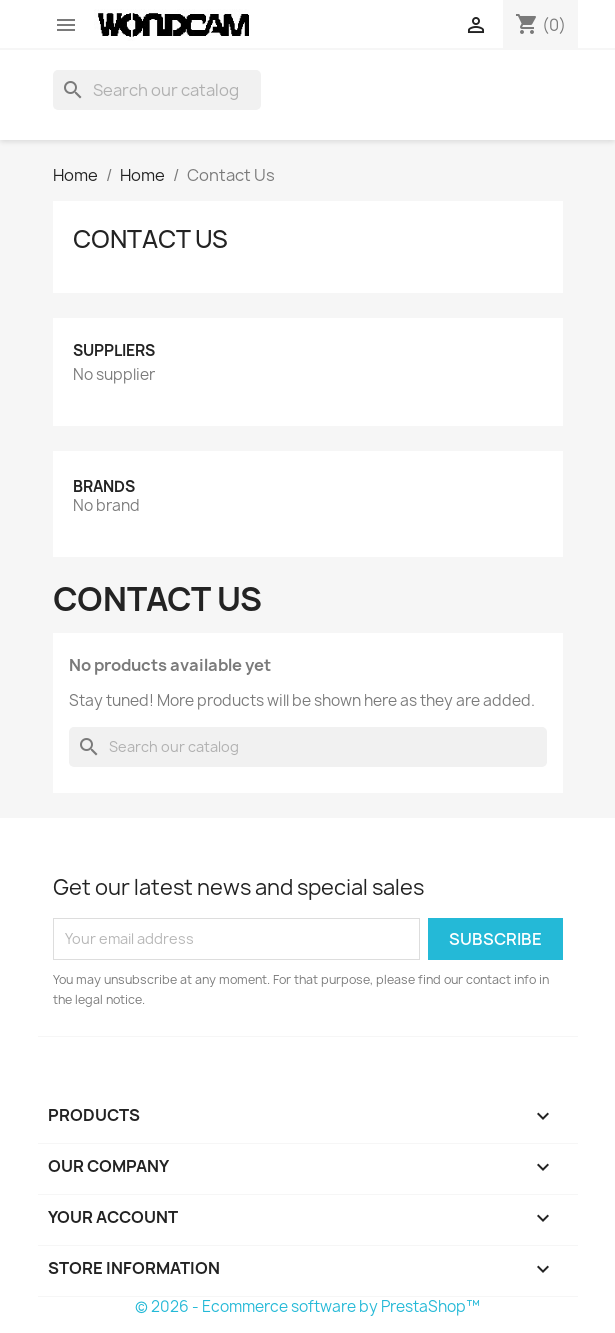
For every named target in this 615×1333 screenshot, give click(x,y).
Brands (104, 486)
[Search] (157, 90)
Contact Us (150, 239)
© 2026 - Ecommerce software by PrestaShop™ (307, 1306)
